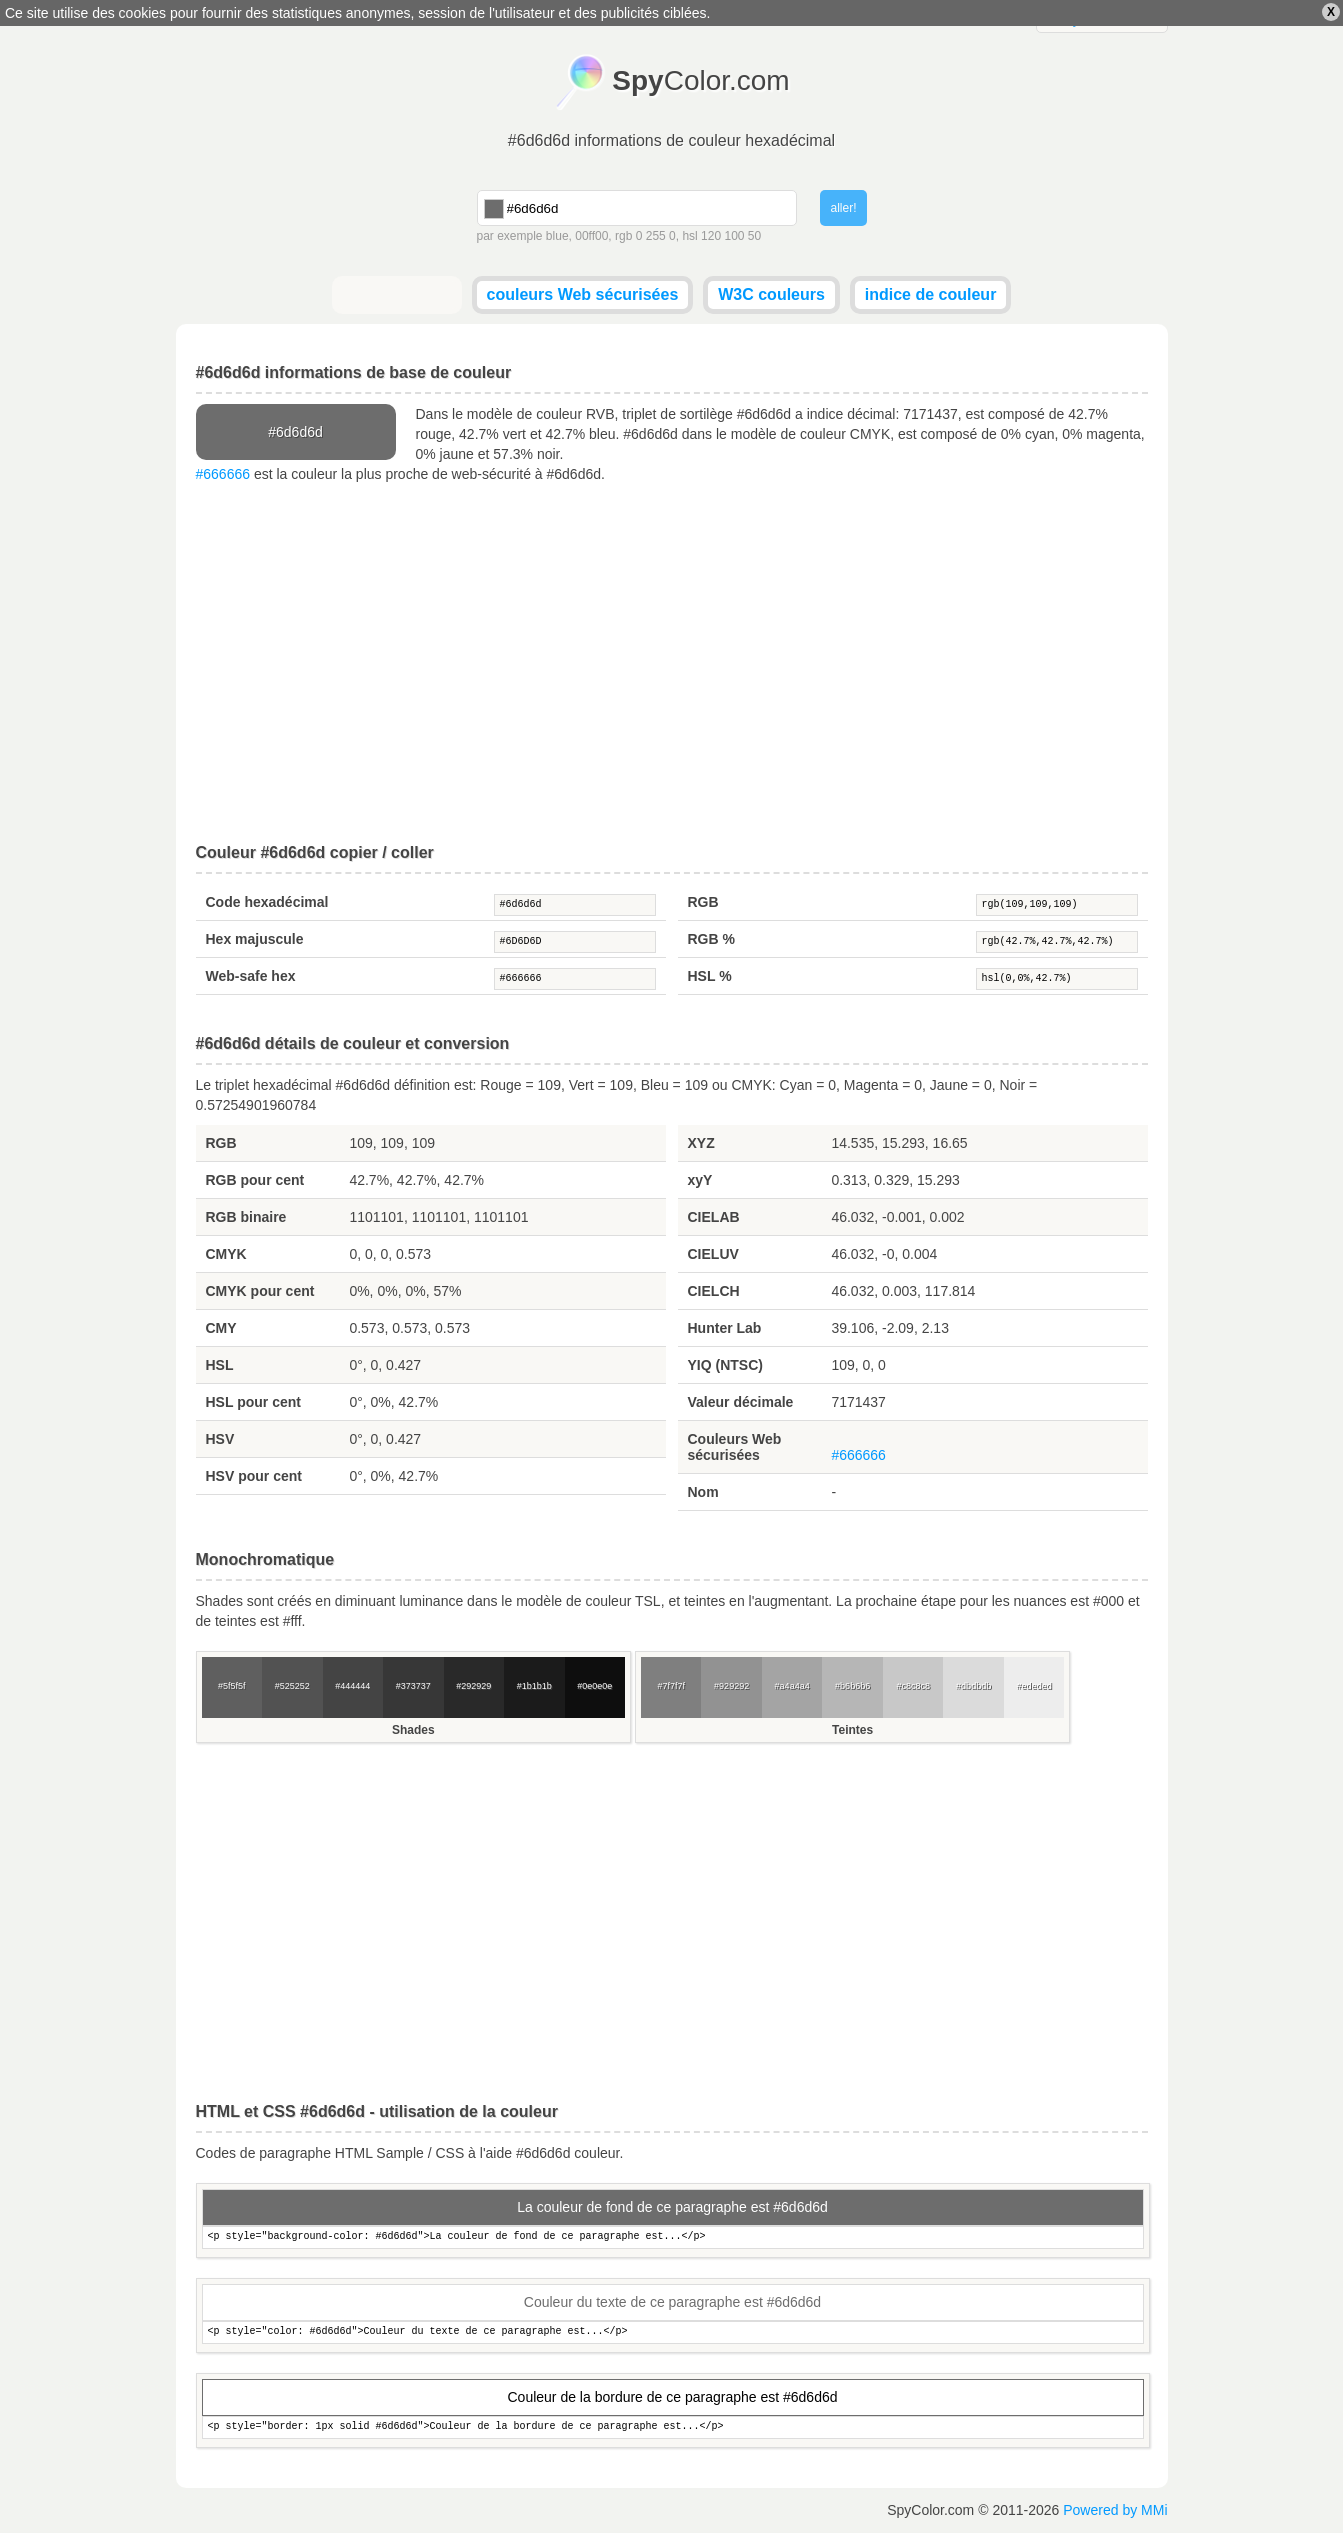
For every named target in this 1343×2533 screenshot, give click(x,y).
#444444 (352, 1686)
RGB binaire (246, 1217)
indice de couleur (931, 294)
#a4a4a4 (792, 1686)
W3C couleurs (771, 294)
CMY (221, 1328)
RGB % (711, 939)
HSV (220, 1439)
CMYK (226, 1254)
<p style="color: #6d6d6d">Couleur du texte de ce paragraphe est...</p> (673, 2332)
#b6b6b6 (852, 1686)
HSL (220, 1365)
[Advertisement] (672, 664)
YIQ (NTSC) (725, 1365)
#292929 (473, 1686)
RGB (703, 902)
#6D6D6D (575, 942)
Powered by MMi (1115, 2510)
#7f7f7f (671, 1686)
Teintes (852, 1730)
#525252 (292, 1686)
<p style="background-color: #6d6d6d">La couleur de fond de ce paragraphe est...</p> (673, 2237)
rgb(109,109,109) (1057, 905)
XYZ (701, 1143)
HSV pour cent (254, 1476)
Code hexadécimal (267, 902)
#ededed (1034, 1686)
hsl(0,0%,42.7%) (1057, 979)
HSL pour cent (253, 1402)
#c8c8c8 (913, 1686)
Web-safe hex (251, 976)
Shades (413, 1730)
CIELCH (714, 1291)
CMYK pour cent (260, 1291)
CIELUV (713, 1254)
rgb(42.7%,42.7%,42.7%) (1057, 942)
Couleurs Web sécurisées (735, 1447)
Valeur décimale (741, 1402)
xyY (700, 1180)
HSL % (710, 976)
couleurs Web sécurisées (583, 294)
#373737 (413, 1686)
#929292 (731, 1686)
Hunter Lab (725, 1328)
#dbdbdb (973, 1686)
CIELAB (714, 1217)
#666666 (223, 474)
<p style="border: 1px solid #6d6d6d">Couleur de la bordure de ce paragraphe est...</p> (673, 2427)
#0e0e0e (594, 1686)
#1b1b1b (534, 1686)
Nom (703, 1492)
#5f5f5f (232, 1686)
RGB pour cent (255, 1180)
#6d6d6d (575, 905)
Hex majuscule (255, 939)
